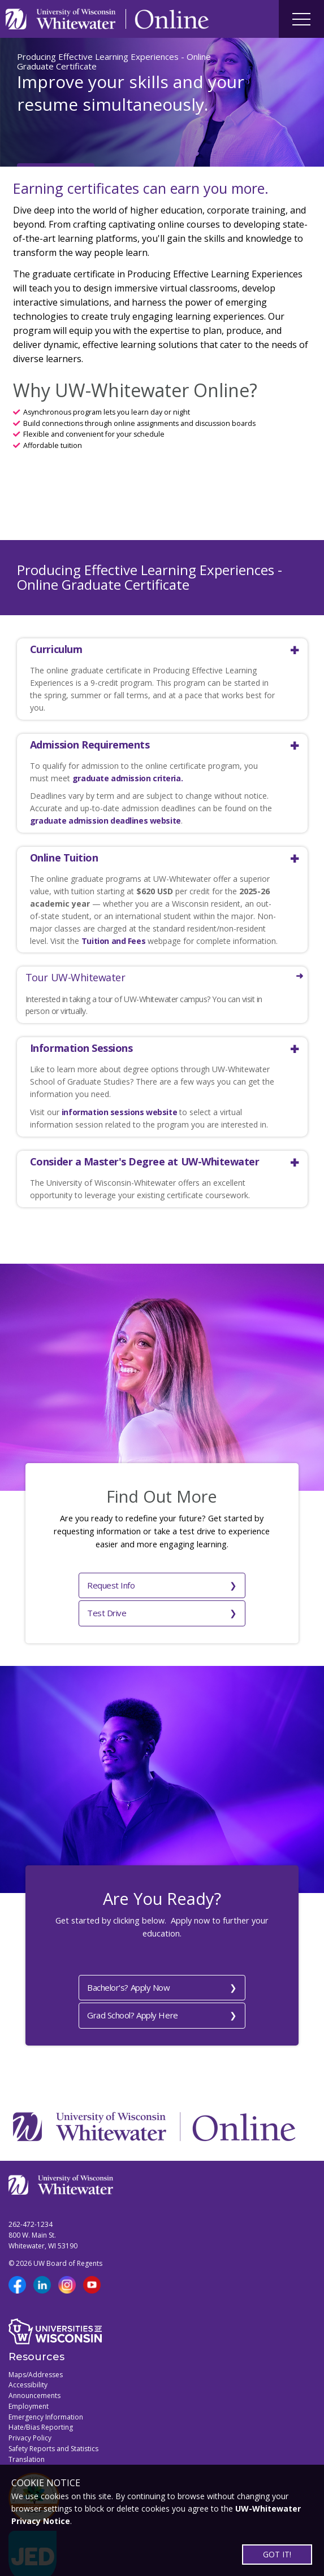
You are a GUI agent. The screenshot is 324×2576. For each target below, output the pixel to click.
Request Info (77, 1583)
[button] (154, 649)
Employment (28, 2371)
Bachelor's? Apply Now (153, 1954)
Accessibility (27, 2350)
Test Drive (191, 1583)
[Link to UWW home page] (61, 18)
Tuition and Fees (113, 940)
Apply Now (45, 132)
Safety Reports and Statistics (53, 2413)
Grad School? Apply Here (154, 1980)
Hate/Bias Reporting (40, 2392)
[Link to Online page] (172, 18)
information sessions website (119, 1112)
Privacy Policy (29, 2403)
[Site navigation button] (301, 19)
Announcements (34, 2361)
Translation (26, 2424)
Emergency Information (45, 2382)
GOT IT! (277, 2554)
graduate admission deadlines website (105, 820)
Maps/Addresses (35, 2339)
